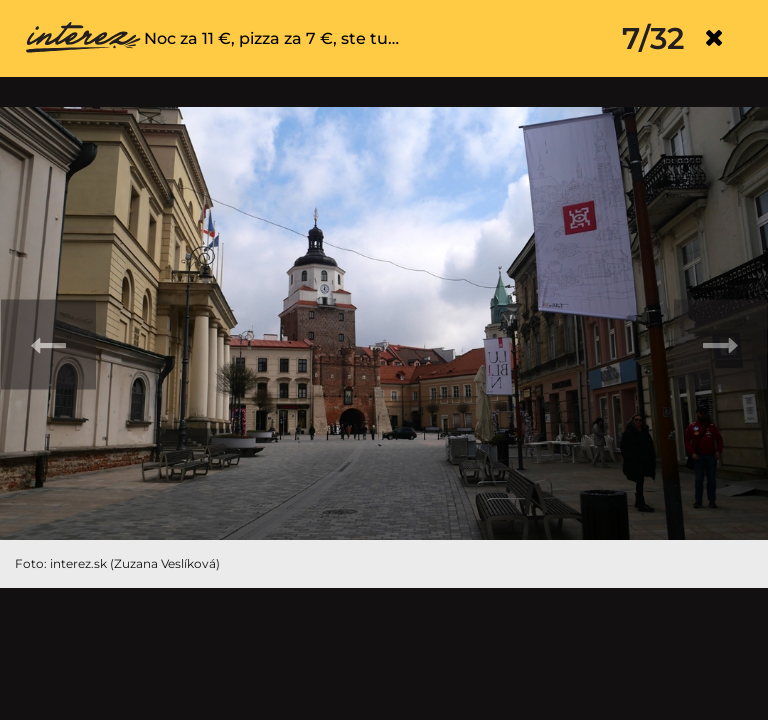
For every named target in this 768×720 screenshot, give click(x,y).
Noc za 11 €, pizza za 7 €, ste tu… (271, 38)
